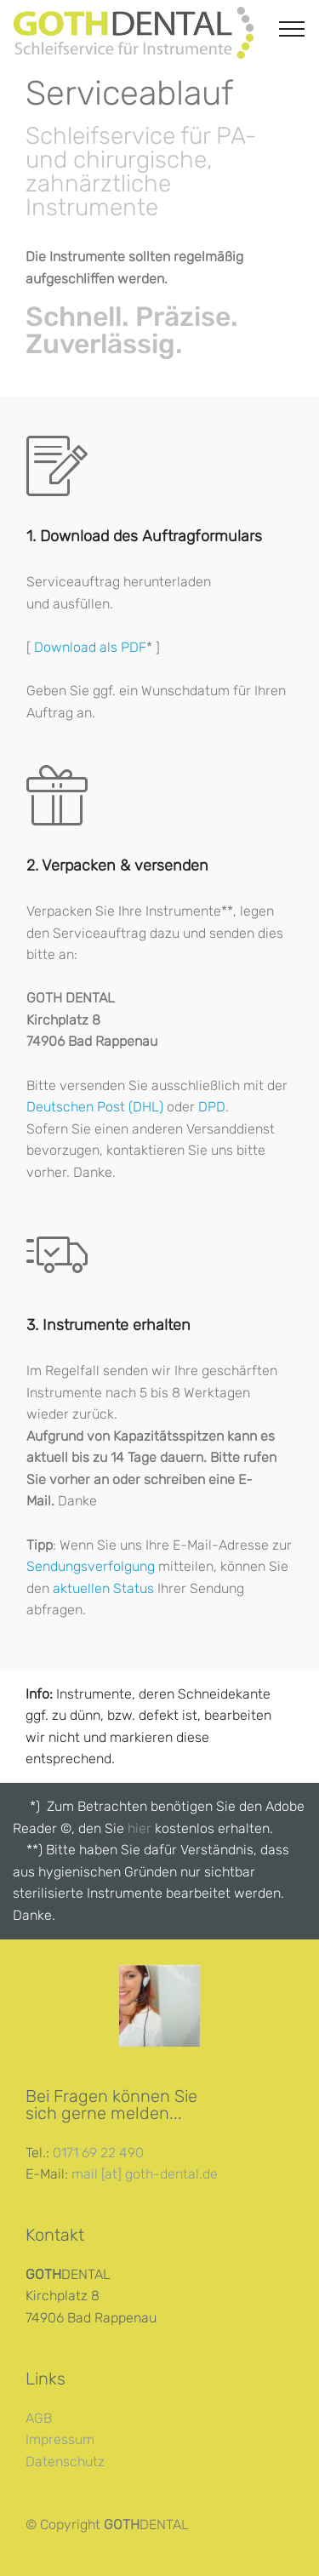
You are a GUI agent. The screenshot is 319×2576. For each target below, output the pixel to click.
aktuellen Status (103, 1588)
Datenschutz (65, 2461)
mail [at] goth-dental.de (144, 2174)
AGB (39, 2418)
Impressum (60, 2439)
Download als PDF (90, 647)
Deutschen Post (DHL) (94, 1107)
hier (141, 1828)
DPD (211, 1107)
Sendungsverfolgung (90, 1566)
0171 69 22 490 (98, 2153)
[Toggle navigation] (292, 28)
